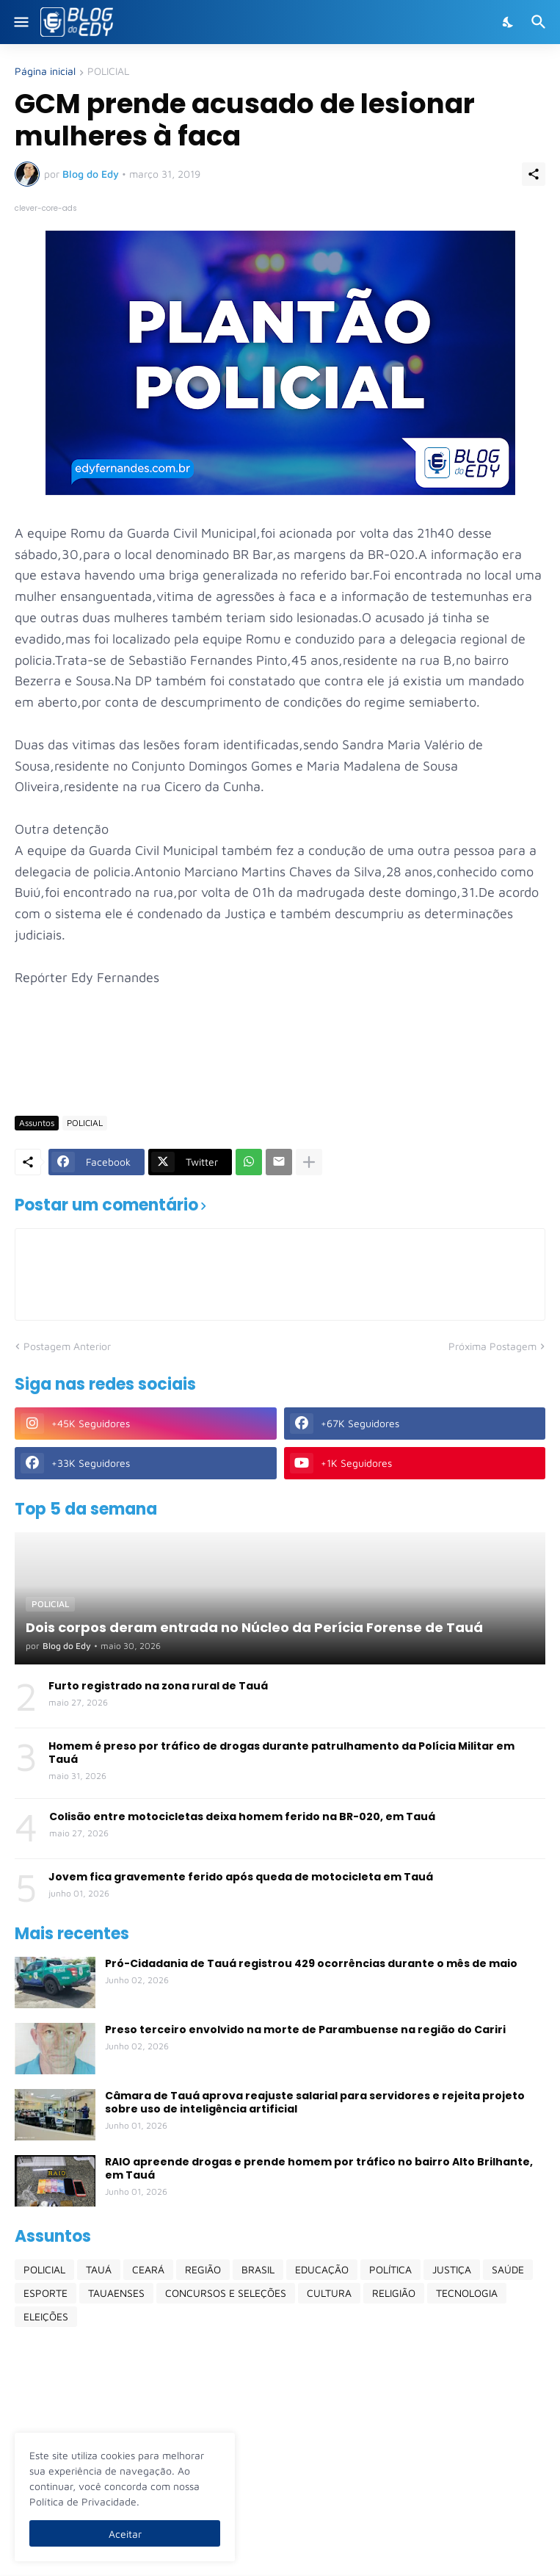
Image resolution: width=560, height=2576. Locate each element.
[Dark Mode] (508, 22)
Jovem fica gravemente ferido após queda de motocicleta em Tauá (240, 1876)
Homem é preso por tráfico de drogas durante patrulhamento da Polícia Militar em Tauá (281, 1752)
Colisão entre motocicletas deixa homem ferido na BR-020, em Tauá (242, 1816)
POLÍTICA (390, 2269)
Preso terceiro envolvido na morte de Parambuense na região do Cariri (305, 2029)
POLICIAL (108, 71)
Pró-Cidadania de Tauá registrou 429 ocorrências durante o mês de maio (311, 1963)
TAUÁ (99, 2269)
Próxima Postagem (492, 1346)
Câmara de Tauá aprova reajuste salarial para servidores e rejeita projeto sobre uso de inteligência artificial (315, 2102)
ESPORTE (45, 2293)
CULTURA (329, 2293)
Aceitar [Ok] (125, 2534)
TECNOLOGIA (467, 2293)
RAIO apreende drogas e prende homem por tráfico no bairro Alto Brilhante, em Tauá (319, 2168)
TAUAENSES (116, 2293)
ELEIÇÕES (45, 2316)
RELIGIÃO (393, 2293)
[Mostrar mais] (309, 1162)
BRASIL (257, 2269)
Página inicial (45, 71)
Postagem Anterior (67, 1346)
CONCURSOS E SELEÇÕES (225, 2293)
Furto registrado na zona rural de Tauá (158, 1685)
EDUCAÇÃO (322, 2269)
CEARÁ (148, 2269)
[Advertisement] (282, 1061)
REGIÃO (203, 2269)
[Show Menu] (20, 22)
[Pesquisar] (540, 22)
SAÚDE (508, 2269)
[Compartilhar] (533, 174)
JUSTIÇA (451, 2269)
